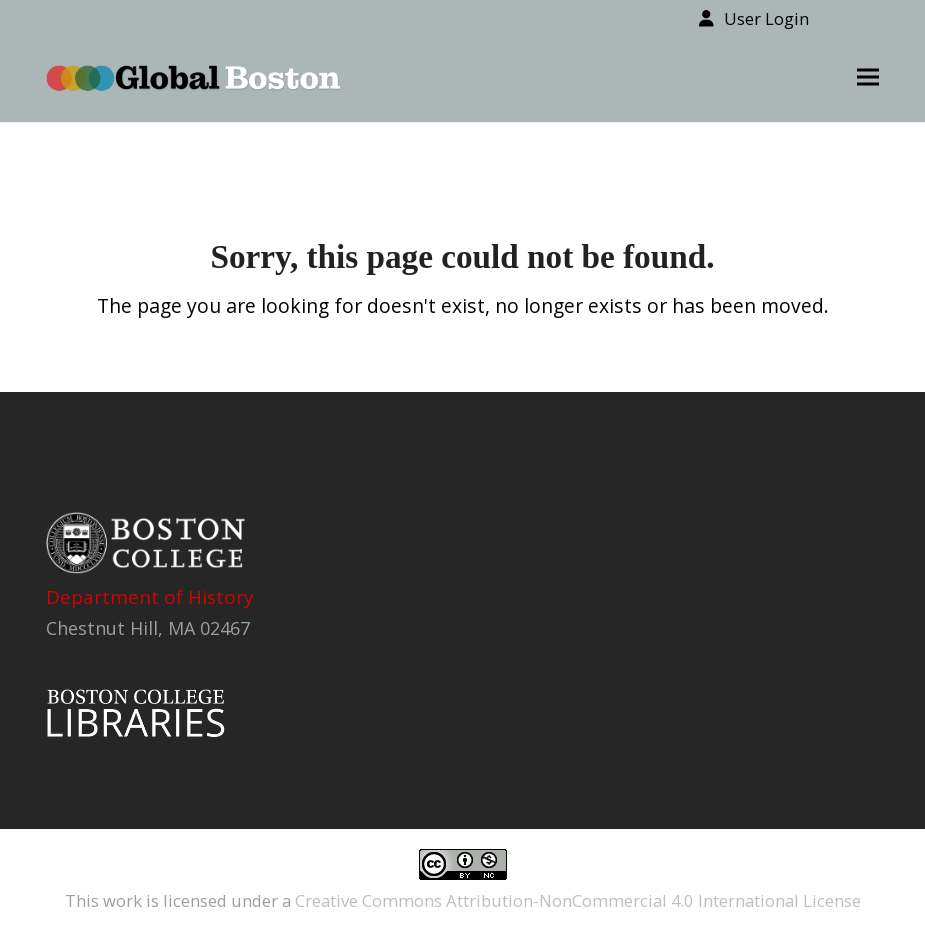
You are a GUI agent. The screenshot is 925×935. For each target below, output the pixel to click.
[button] (868, 77)
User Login (766, 18)
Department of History (150, 597)
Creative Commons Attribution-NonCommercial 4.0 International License (578, 900)
